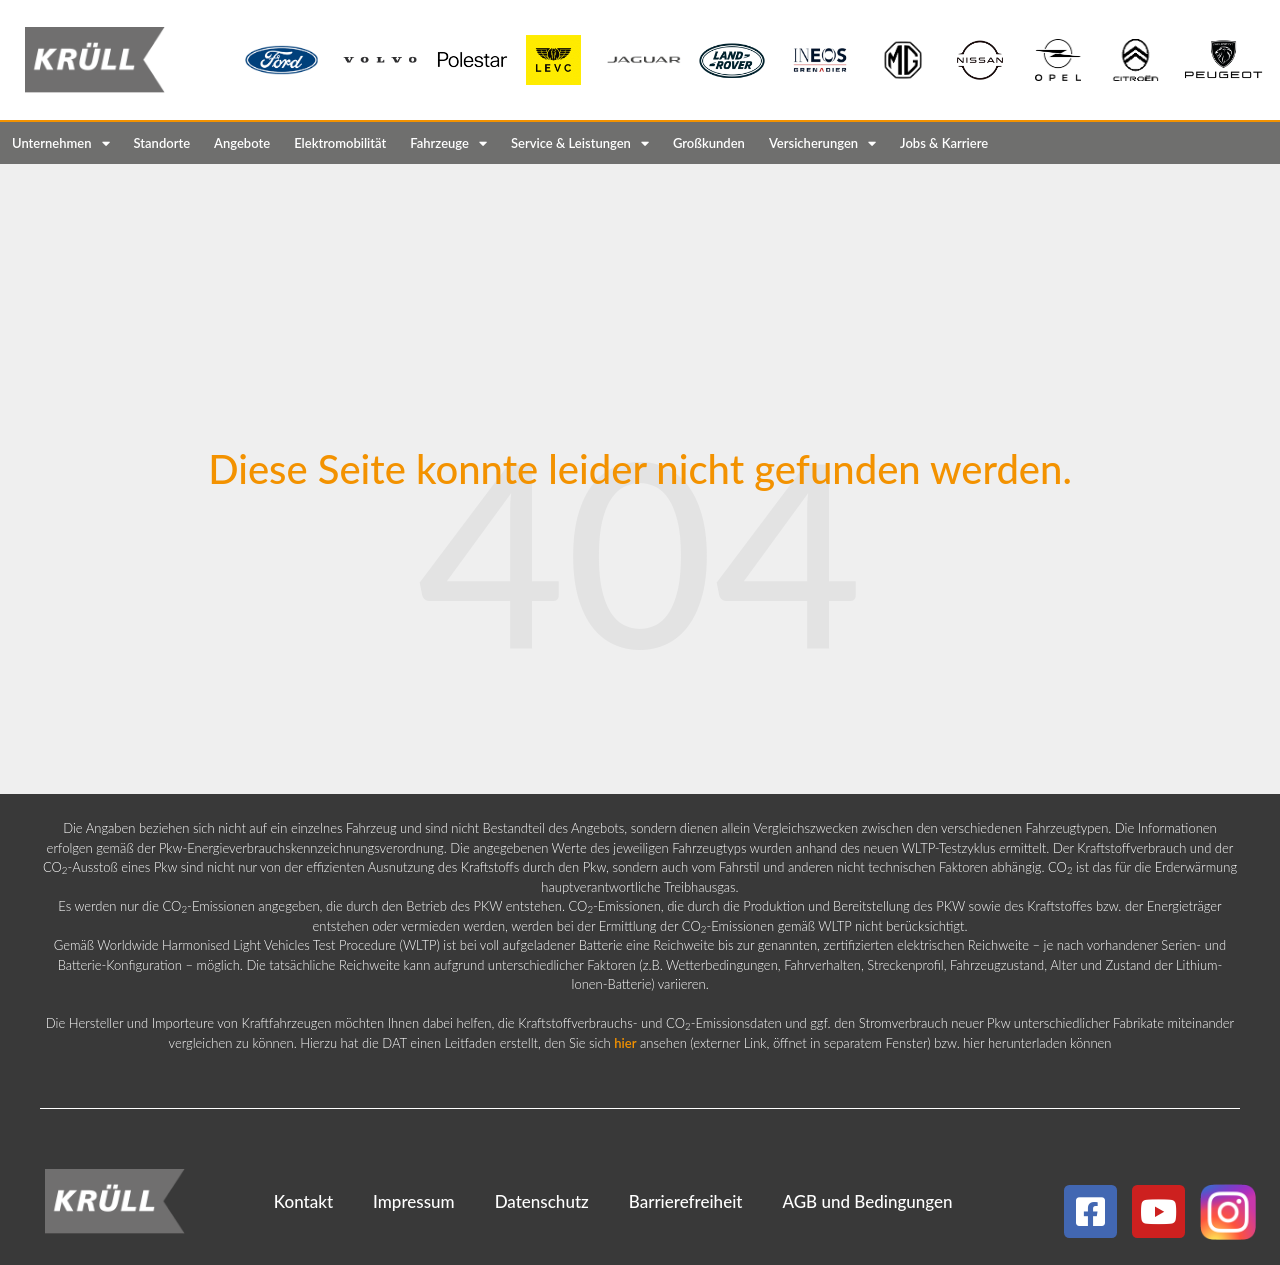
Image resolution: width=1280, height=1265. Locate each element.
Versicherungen (822, 143)
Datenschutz (542, 1201)
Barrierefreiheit (686, 1201)
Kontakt (303, 1201)
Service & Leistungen (580, 143)
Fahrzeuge (448, 143)
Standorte (162, 143)
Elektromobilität (340, 143)
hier (625, 1043)
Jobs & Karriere (944, 143)
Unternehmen (61, 143)
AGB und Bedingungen (867, 1201)
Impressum (414, 1201)
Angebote (242, 143)
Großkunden (709, 143)
